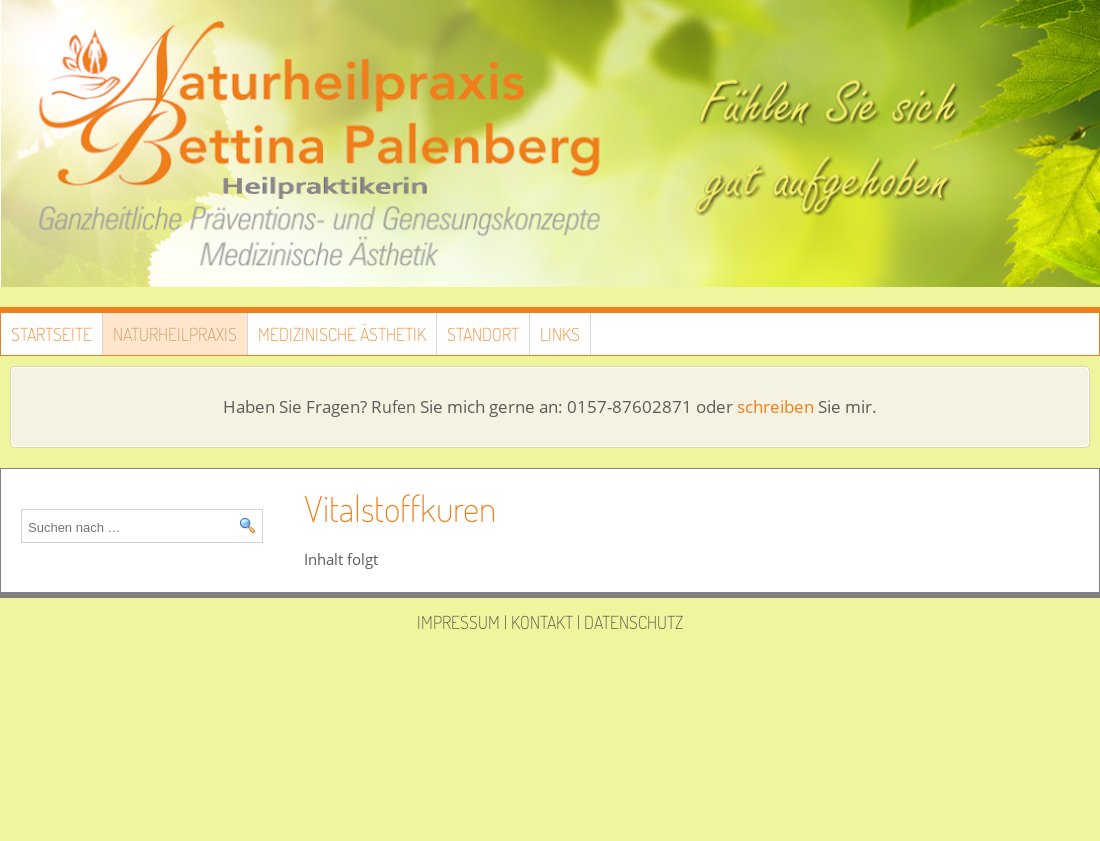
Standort (483, 334)
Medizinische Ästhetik (342, 334)
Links (560, 334)
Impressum (458, 622)
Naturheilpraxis (175, 334)
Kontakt (542, 622)
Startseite (51, 334)
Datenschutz (633, 622)
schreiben (775, 406)
